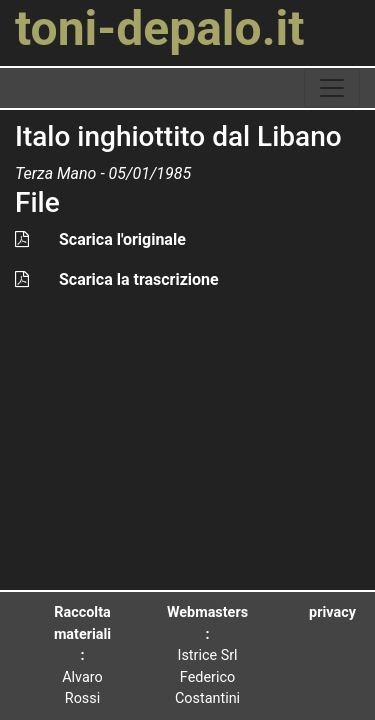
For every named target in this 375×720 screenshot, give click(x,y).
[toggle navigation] (332, 88)
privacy (332, 612)
